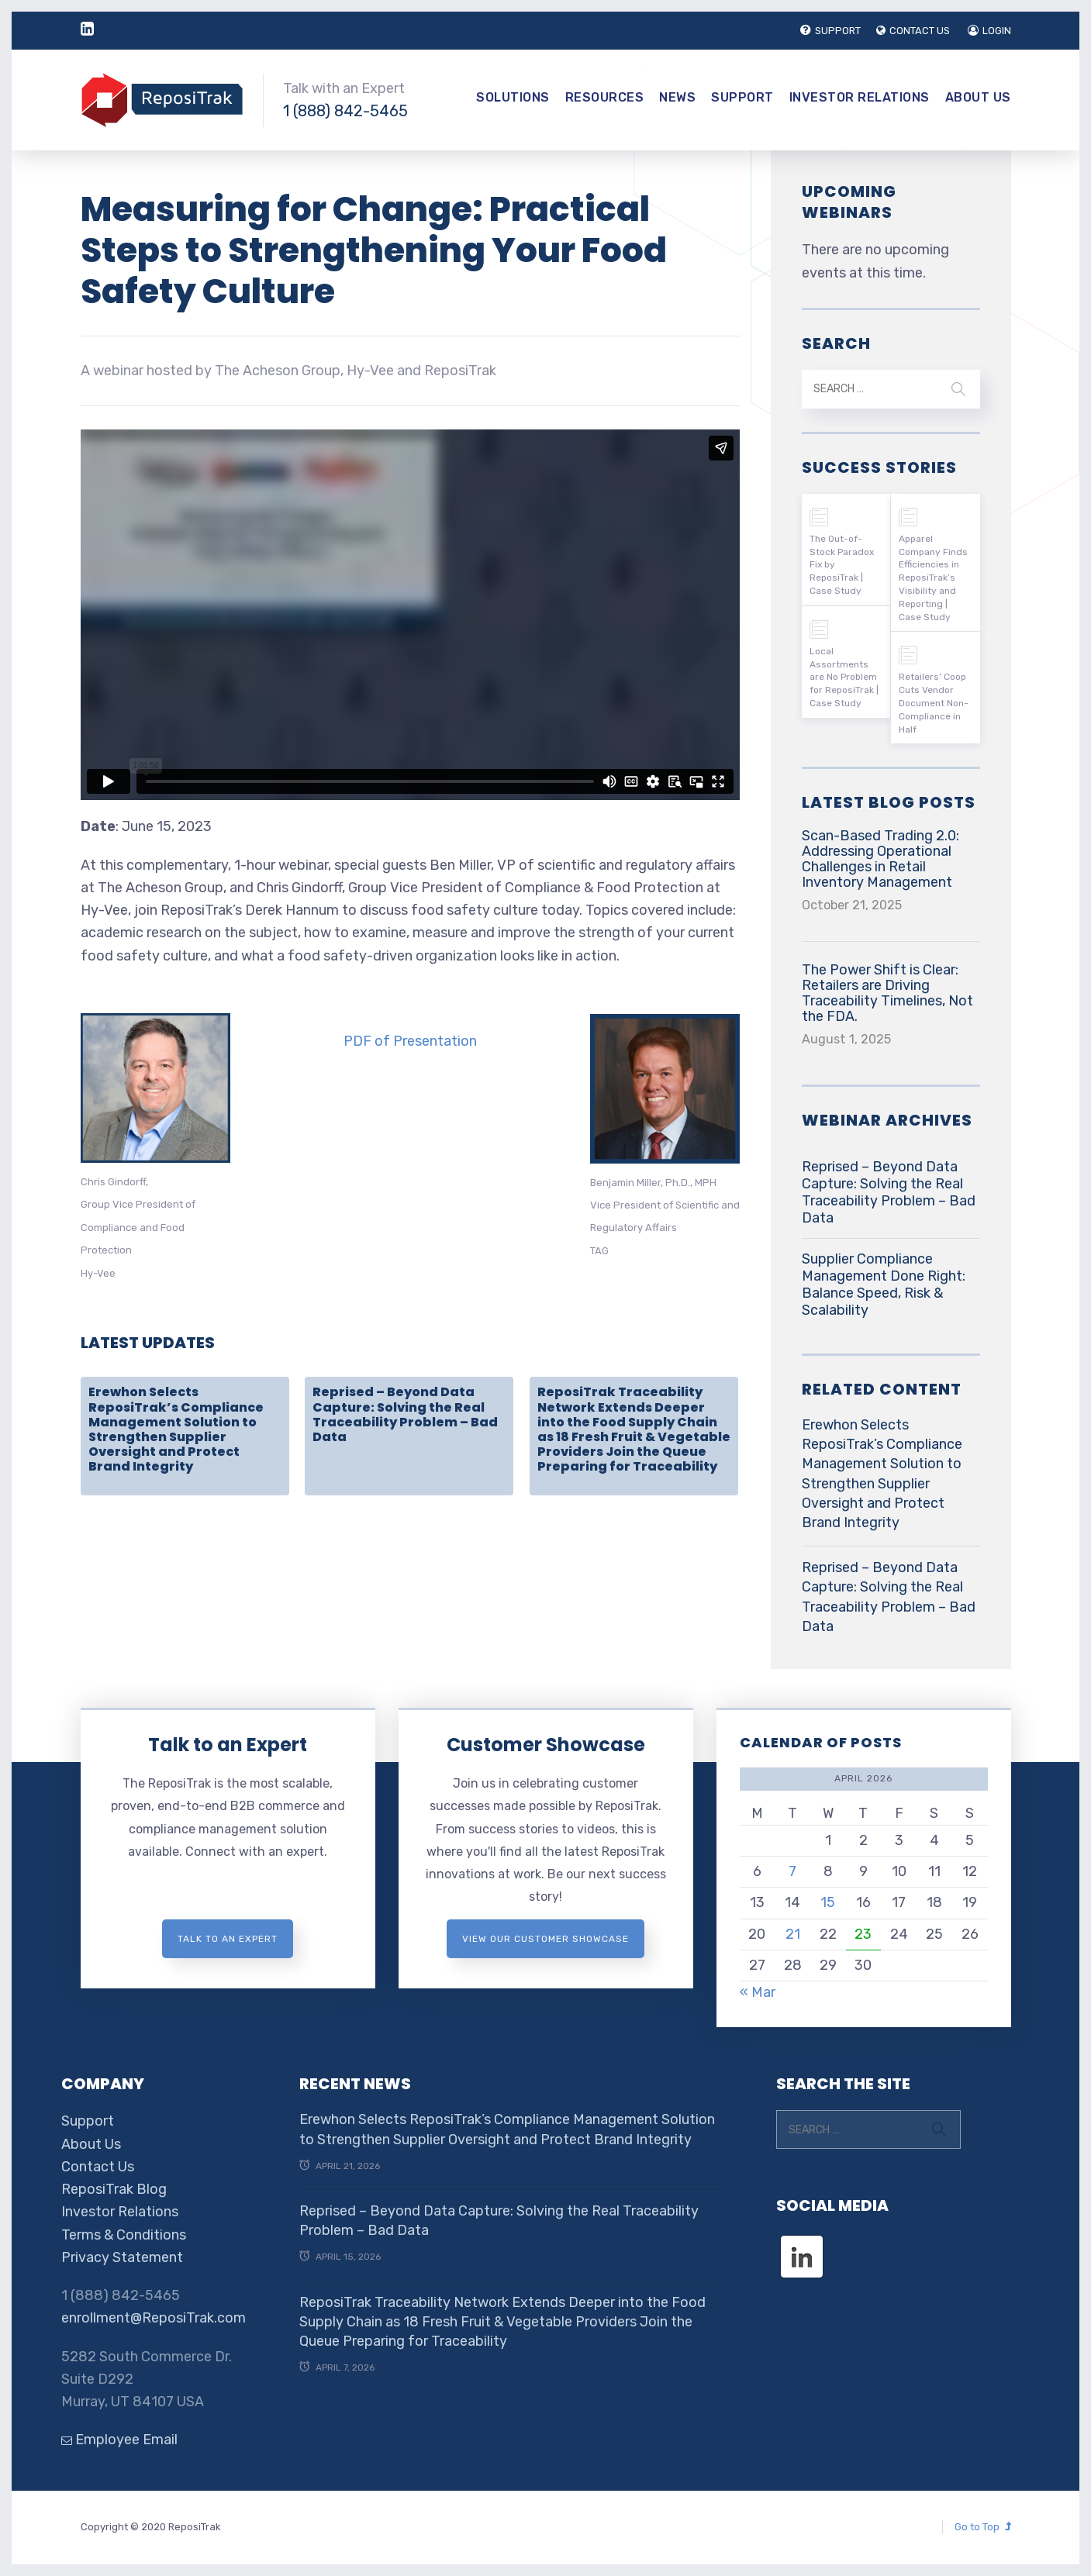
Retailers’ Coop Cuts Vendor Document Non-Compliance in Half (933, 702)
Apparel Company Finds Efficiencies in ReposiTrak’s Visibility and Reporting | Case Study (933, 577)
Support (742, 97)
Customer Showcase (546, 1744)
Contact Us (97, 2166)
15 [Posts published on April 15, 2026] (827, 1902)
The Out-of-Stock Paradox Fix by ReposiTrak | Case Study (842, 564)
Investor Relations (859, 97)
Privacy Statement (122, 2257)
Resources (604, 97)
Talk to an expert (228, 1938)
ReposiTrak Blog (114, 2189)
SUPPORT (830, 30)
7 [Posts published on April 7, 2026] (792, 1871)
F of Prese (396, 1041)
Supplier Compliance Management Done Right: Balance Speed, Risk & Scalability (883, 1284)
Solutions (513, 97)
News (677, 97)
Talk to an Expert (227, 1744)
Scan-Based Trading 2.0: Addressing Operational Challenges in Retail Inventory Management (880, 859)
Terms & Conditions (123, 2234)
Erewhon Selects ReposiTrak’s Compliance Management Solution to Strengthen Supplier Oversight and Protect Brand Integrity (176, 1429)
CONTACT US (913, 30)
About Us (978, 97)
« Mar (757, 1992)
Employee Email (119, 2439)
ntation (453, 1041)
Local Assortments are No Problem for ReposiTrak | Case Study (844, 677)
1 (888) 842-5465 (345, 111)
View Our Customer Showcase (545, 1938)
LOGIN (989, 30)
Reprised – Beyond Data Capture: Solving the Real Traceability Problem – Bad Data (405, 1414)
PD (353, 1041)
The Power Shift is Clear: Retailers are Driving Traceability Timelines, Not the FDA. (887, 993)
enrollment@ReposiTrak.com (153, 2317)
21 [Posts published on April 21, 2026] (792, 1934)
